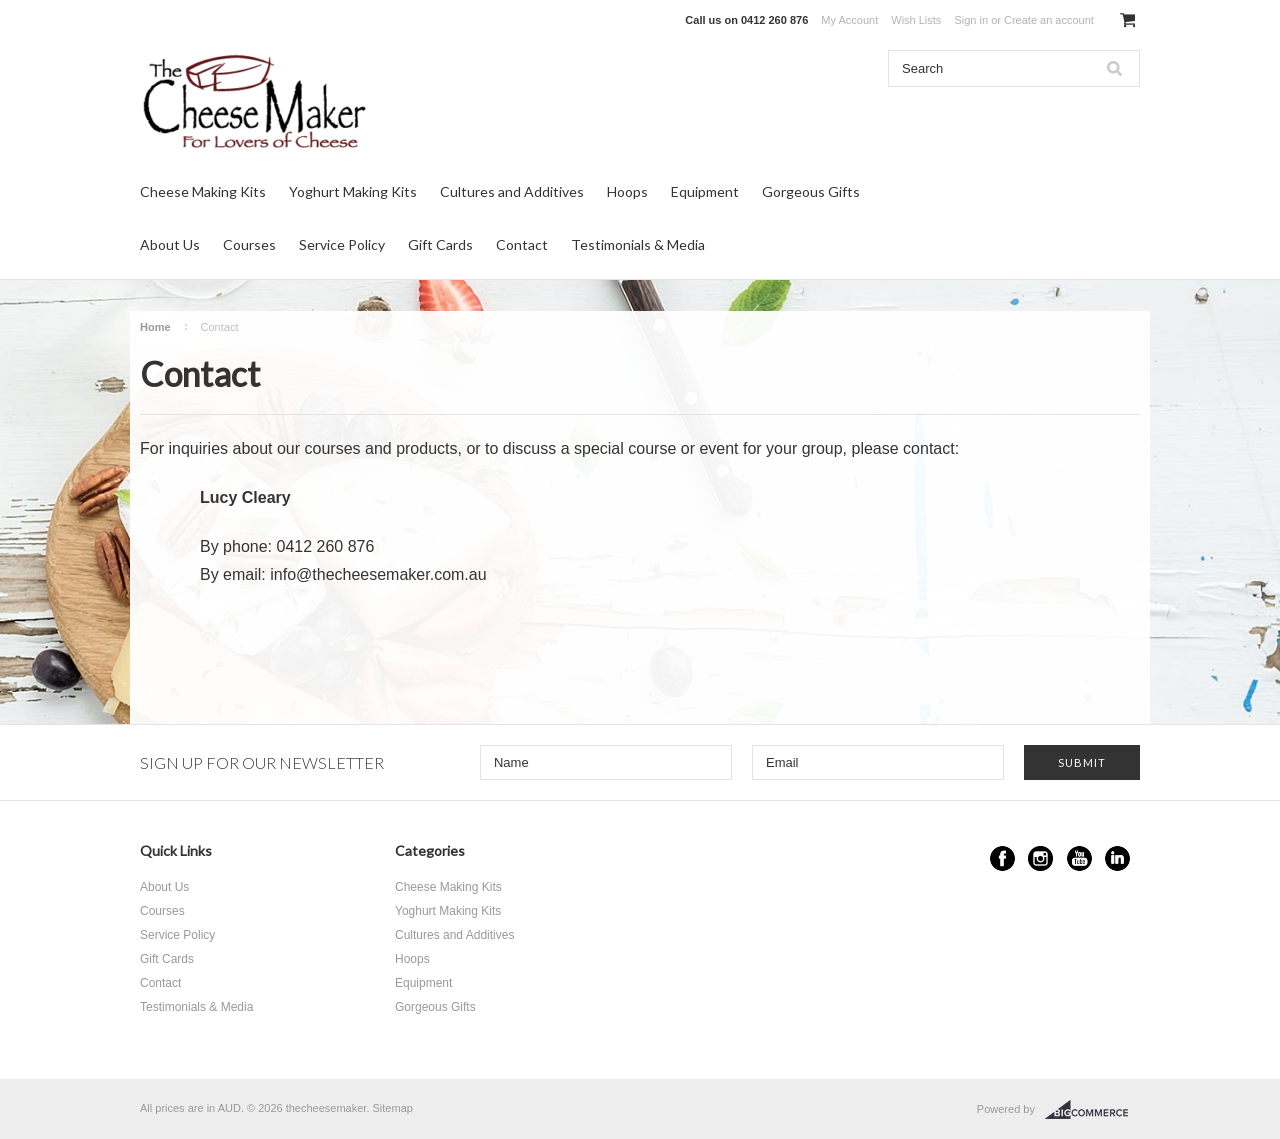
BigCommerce (1092, 1110)
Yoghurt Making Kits (353, 191)
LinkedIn (1117, 858)
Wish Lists (916, 20)
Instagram (1040, 858)
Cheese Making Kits (203, 191)
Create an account (1049, 20)
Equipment (705, 191)
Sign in (971, 20)
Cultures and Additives (512, 191)
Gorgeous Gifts (811, 191)
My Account (849, 20)
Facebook (1002, 858)
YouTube (1079, 858)
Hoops (627, 191)
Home (155, 327)
